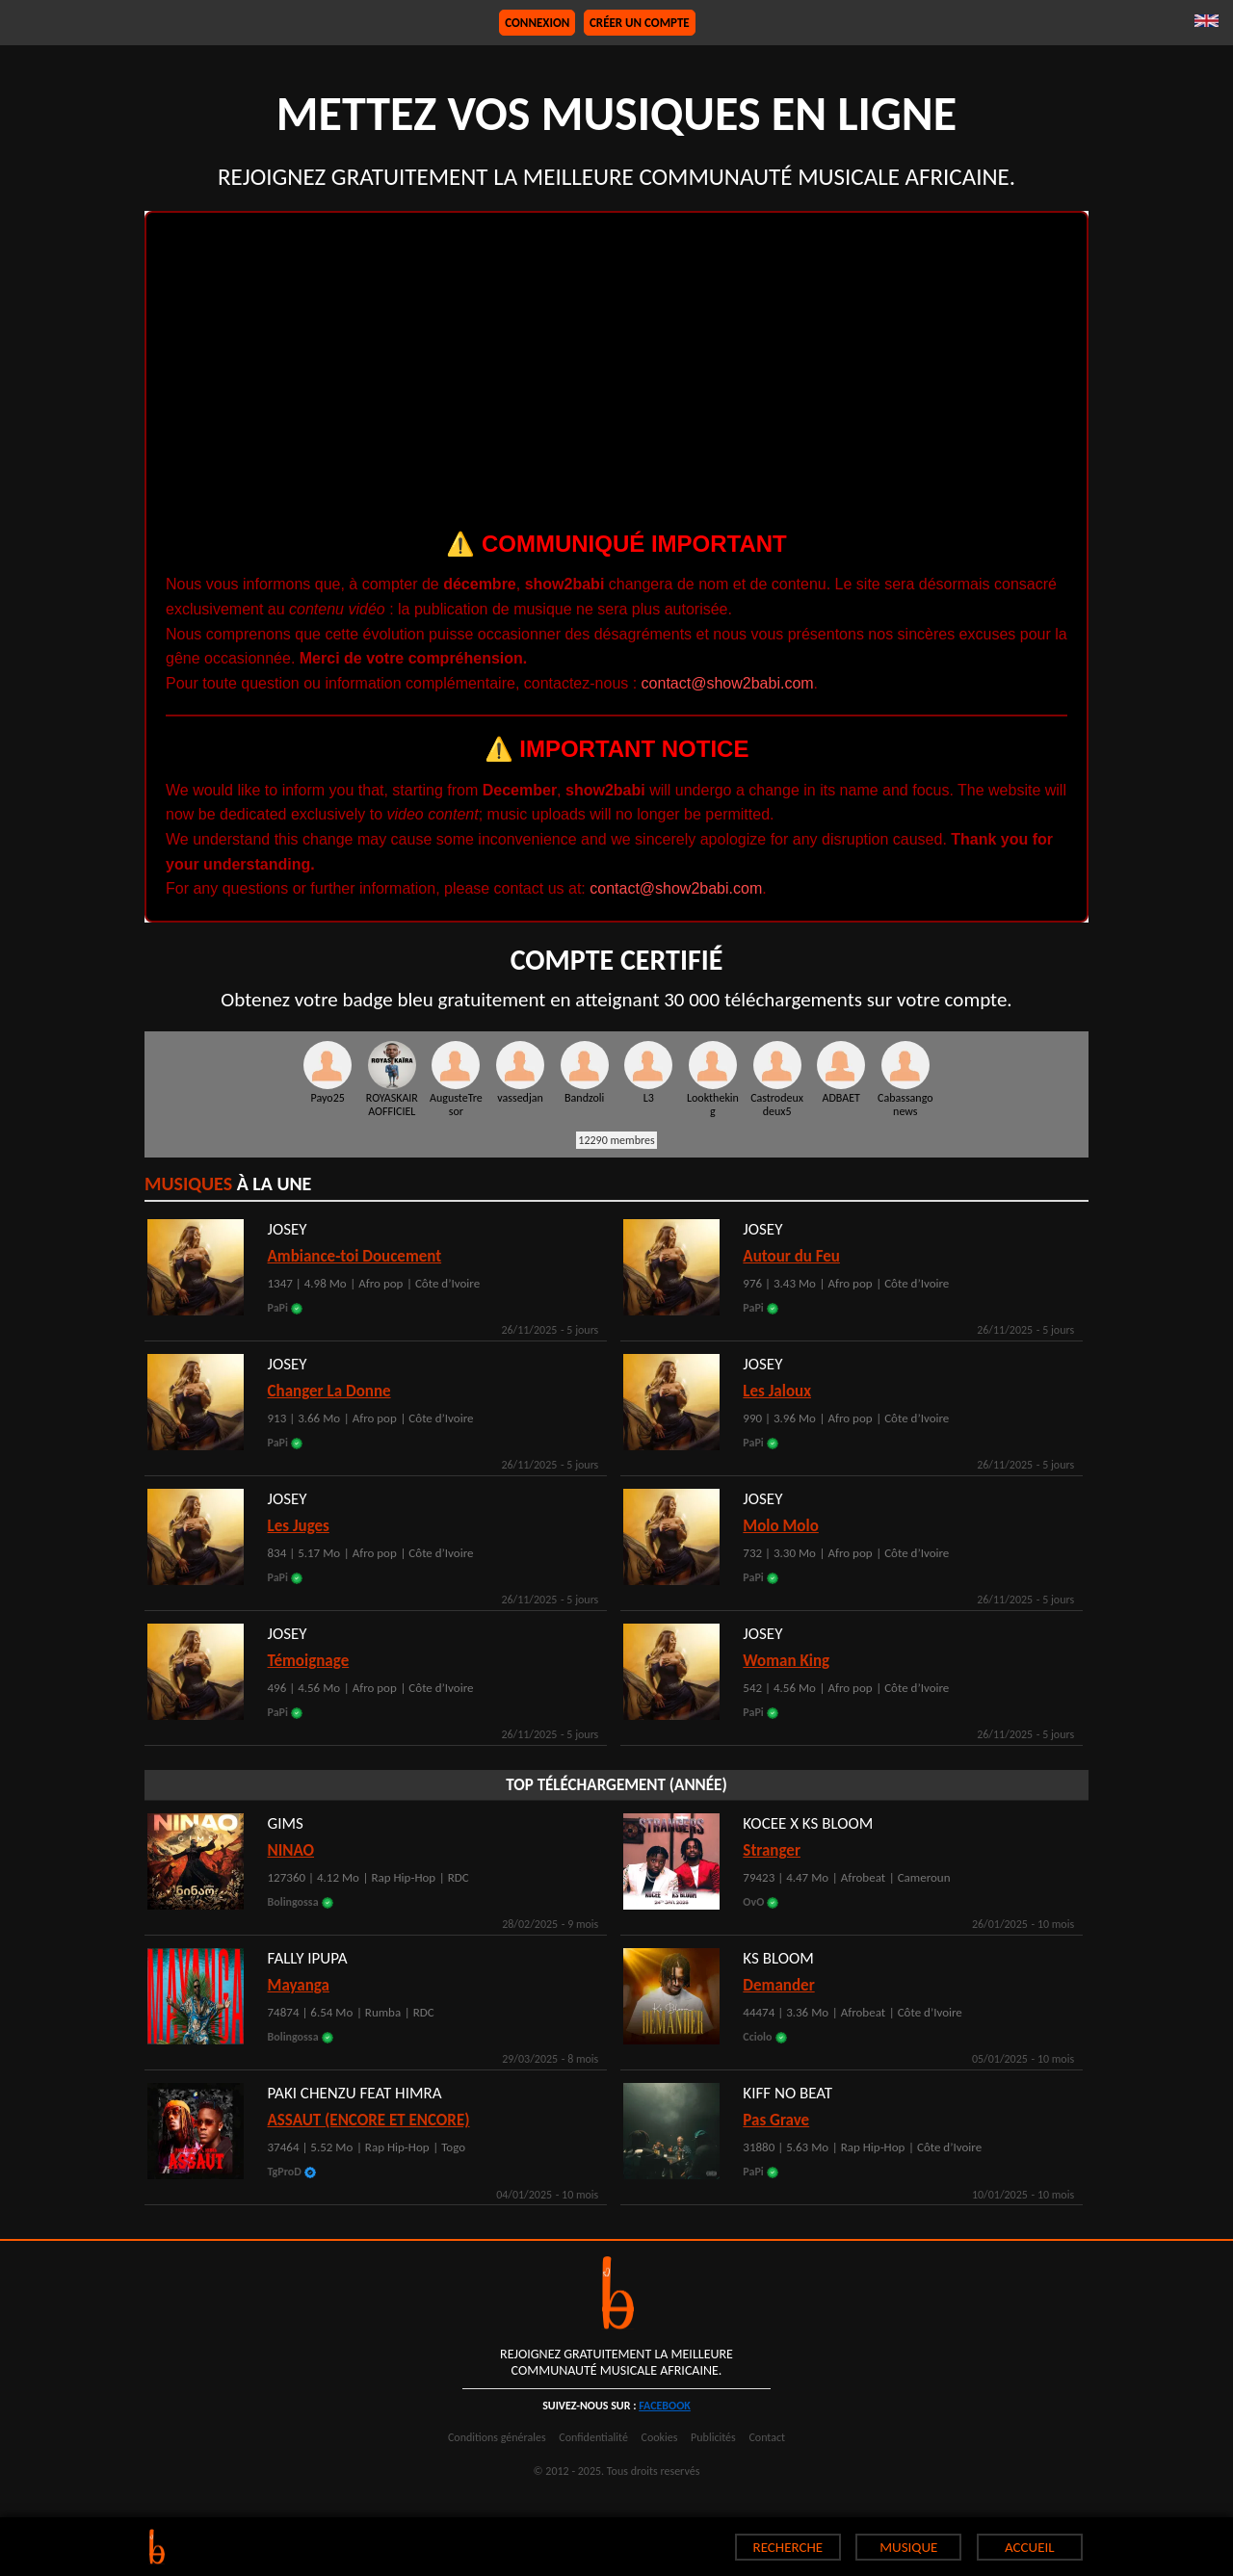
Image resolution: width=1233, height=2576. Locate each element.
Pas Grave (776, 2120)
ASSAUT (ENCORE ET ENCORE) (369, 2120)
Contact (766, 2437)
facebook (665, 2405)
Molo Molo (780, 1526)
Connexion (537, 22)
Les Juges (298, 1526)
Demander (778, 1985)
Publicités (713, 2437)
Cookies (660, 2437)
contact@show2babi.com (728, 683)
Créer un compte (640, 22)
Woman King (786, 1661)
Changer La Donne (329, 1391)
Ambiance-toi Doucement (355, 1256)
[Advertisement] (616, 376)
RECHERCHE (788, 2547)
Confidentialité (593, 2437)
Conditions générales (497, 2437)
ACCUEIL (1030, 2547)
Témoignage (309, 1661)
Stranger (771, 1850)
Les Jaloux (777, 1391)
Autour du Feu (791, 1256)
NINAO (291, 1850)
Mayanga (298, 1985)
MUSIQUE (908, 2547)
